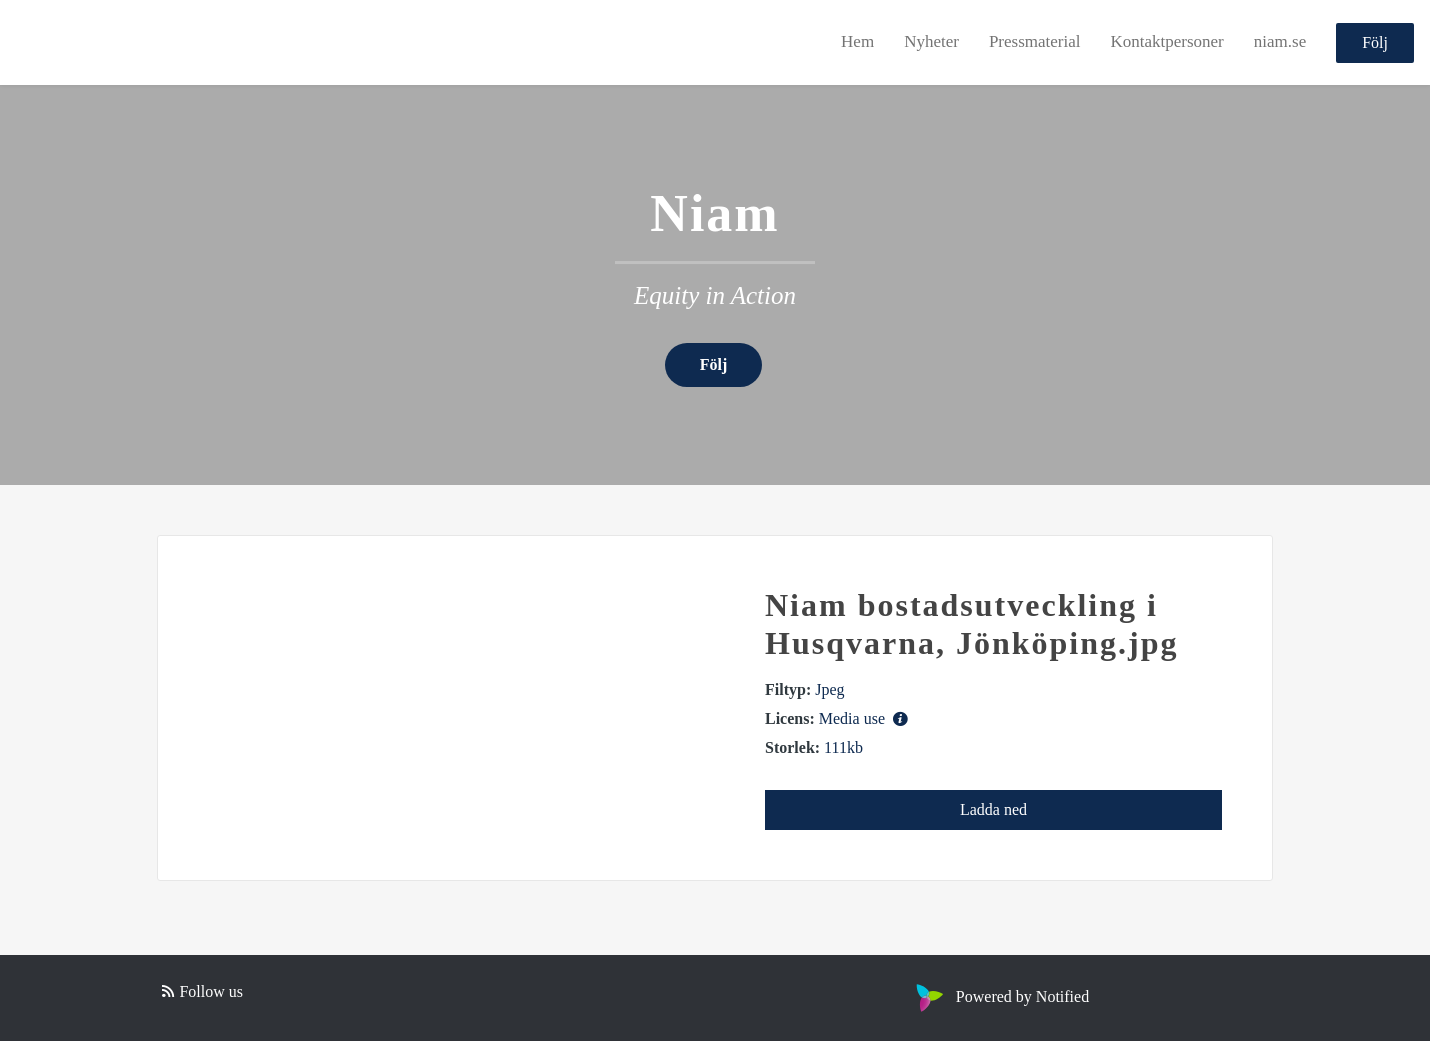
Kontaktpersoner (1166, 41)
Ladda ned (993, 809)
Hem (857, 41)
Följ (1375, 42)
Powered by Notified (1000, 996)
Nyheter (931, 41)
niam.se (1280, 41)
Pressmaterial (1035, 41)
